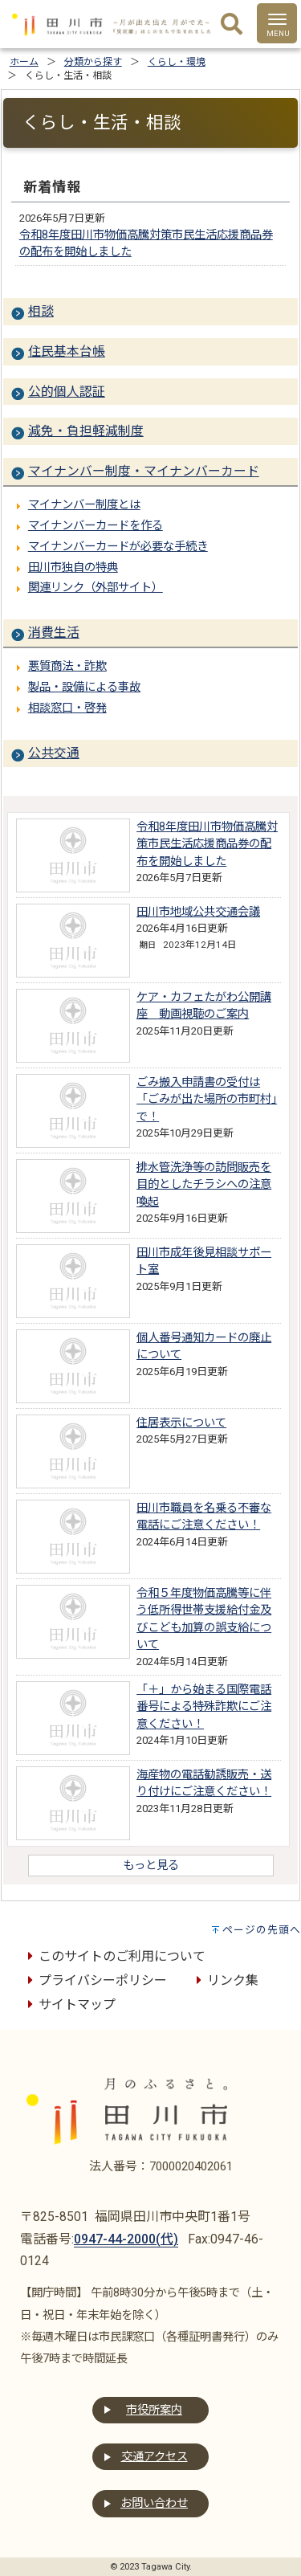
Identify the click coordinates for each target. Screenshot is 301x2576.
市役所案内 (154, 2410)
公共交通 (53, 753)
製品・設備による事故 (84, 687)
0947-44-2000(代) (126, 2239)
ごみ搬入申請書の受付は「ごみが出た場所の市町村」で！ (206, 1100)
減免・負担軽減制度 (86, 431)
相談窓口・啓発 (67, 708)
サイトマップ (69, 2004)
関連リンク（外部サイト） (95, 587)
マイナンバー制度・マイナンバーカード (143, 471)
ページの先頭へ (261, 1930)
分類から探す (93, 61)
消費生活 (53, 632)
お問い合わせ (154, 2503)
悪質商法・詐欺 (67, 666)
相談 (41, 311)
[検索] (231, 25)
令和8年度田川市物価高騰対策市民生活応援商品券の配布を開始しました (207, 844)
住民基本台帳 (66, 351)
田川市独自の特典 (73, 567)
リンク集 (224, 1980)
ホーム (24, 61)
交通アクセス (154, 2457)
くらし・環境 (176, 61)
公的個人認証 (66, 391)
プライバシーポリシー (94, 1980)
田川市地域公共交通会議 (198, 912)
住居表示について (181, 1423)
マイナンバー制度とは (84, 505)
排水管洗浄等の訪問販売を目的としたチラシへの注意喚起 (203, 1185)
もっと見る (151, 1865)
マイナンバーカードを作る (95, 526)
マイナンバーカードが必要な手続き (118, 546)
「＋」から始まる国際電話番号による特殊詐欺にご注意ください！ (203, 1707)
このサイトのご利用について (113, 1956)
